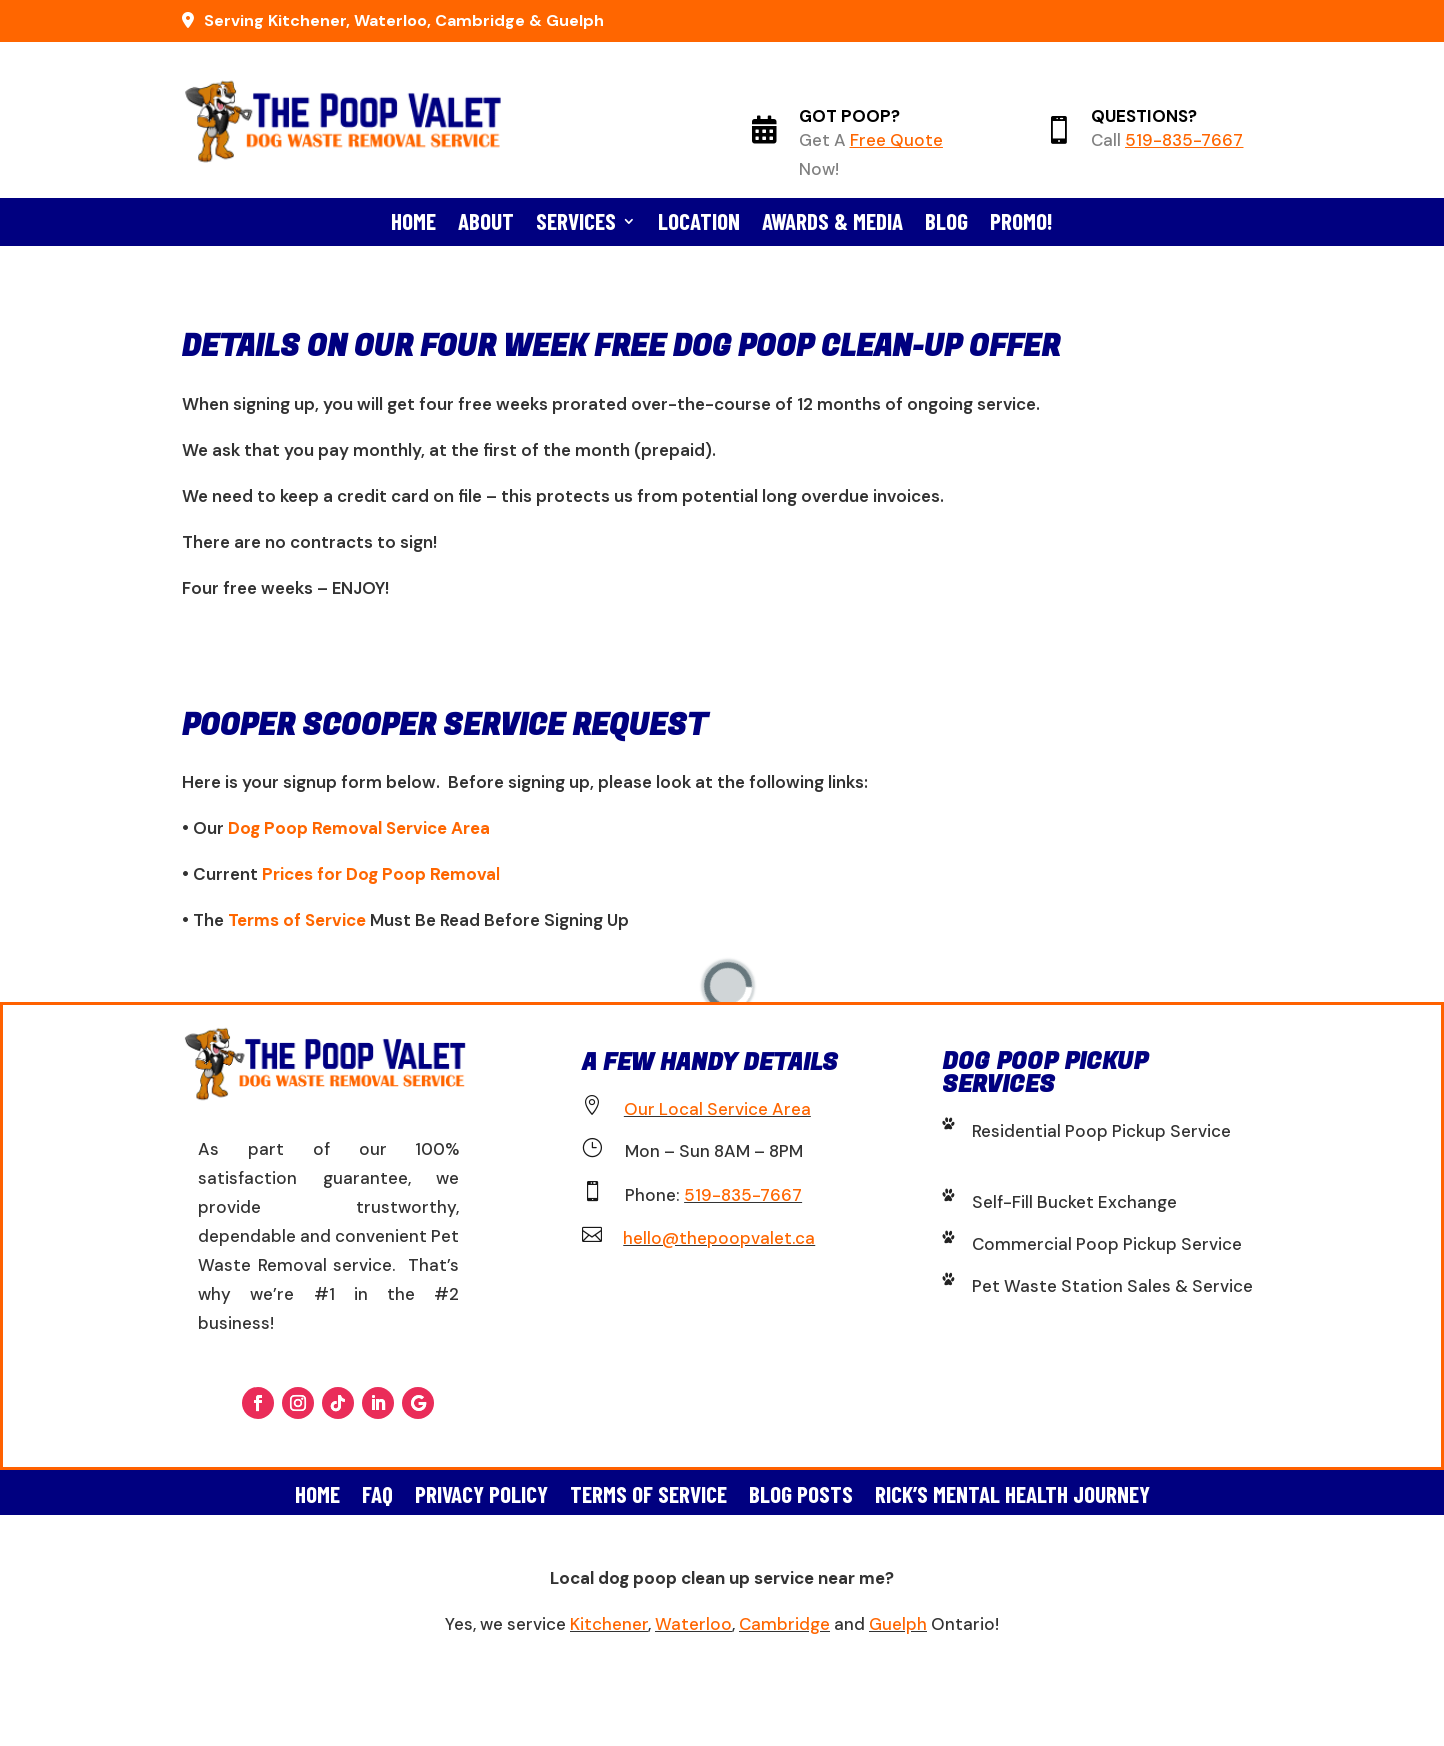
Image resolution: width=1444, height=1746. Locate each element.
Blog (946, 224)
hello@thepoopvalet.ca (719, 1238)
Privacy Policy (481, 1490)
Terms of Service (297, 920)
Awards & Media (832, 224)
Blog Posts (801, 1490)
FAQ (377, 1490)
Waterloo (693, 1624)
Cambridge (784, 1624)
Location (699, 224)
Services (576, 224)
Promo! (1021, 224)
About (486, 224)
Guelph (898, 1624)
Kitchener (609, 1624)
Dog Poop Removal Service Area (359, 828)
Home (413, 224)
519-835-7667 (1184, 140)
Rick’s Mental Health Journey (1012, 1490)
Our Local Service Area (717, 1109)
